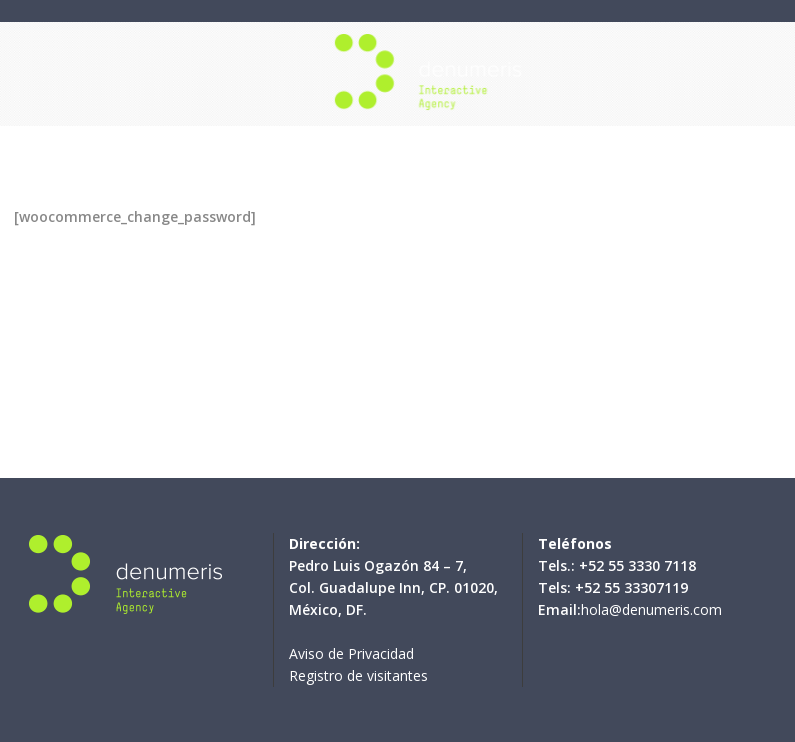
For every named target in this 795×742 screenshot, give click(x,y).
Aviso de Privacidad (351, 653)
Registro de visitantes (358, 675)
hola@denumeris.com (651, 609)
